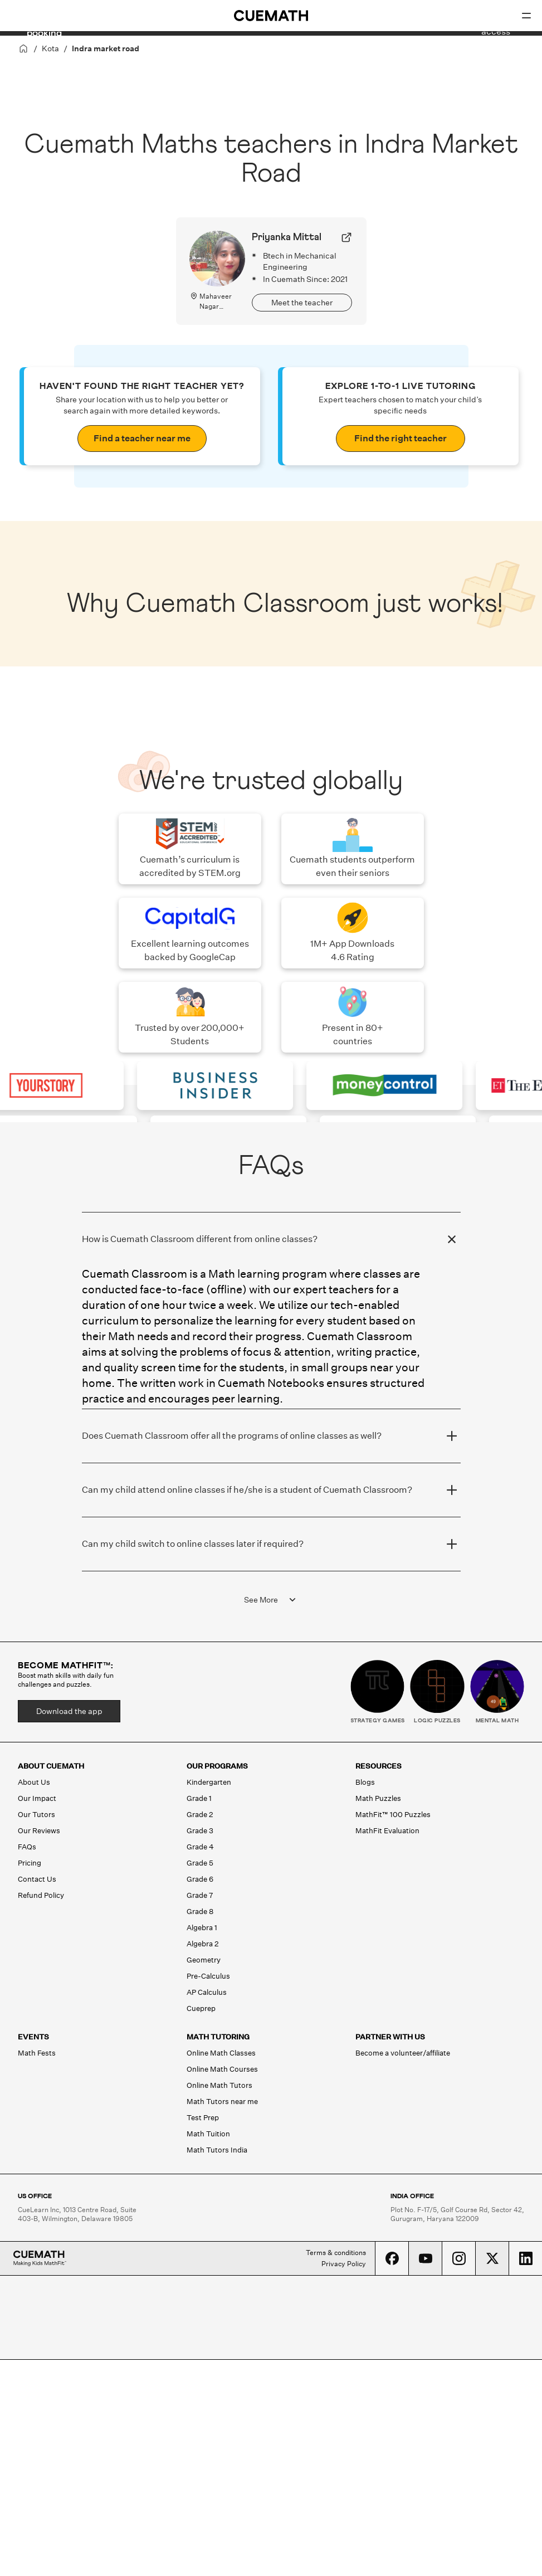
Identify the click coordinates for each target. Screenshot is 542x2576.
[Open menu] (526, 15)
